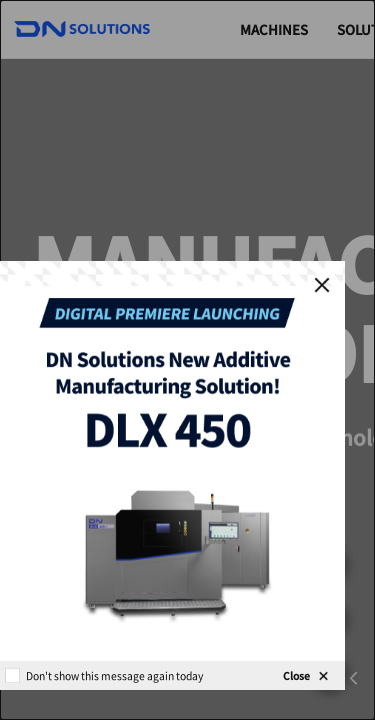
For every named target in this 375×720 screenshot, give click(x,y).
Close (296, 675)
